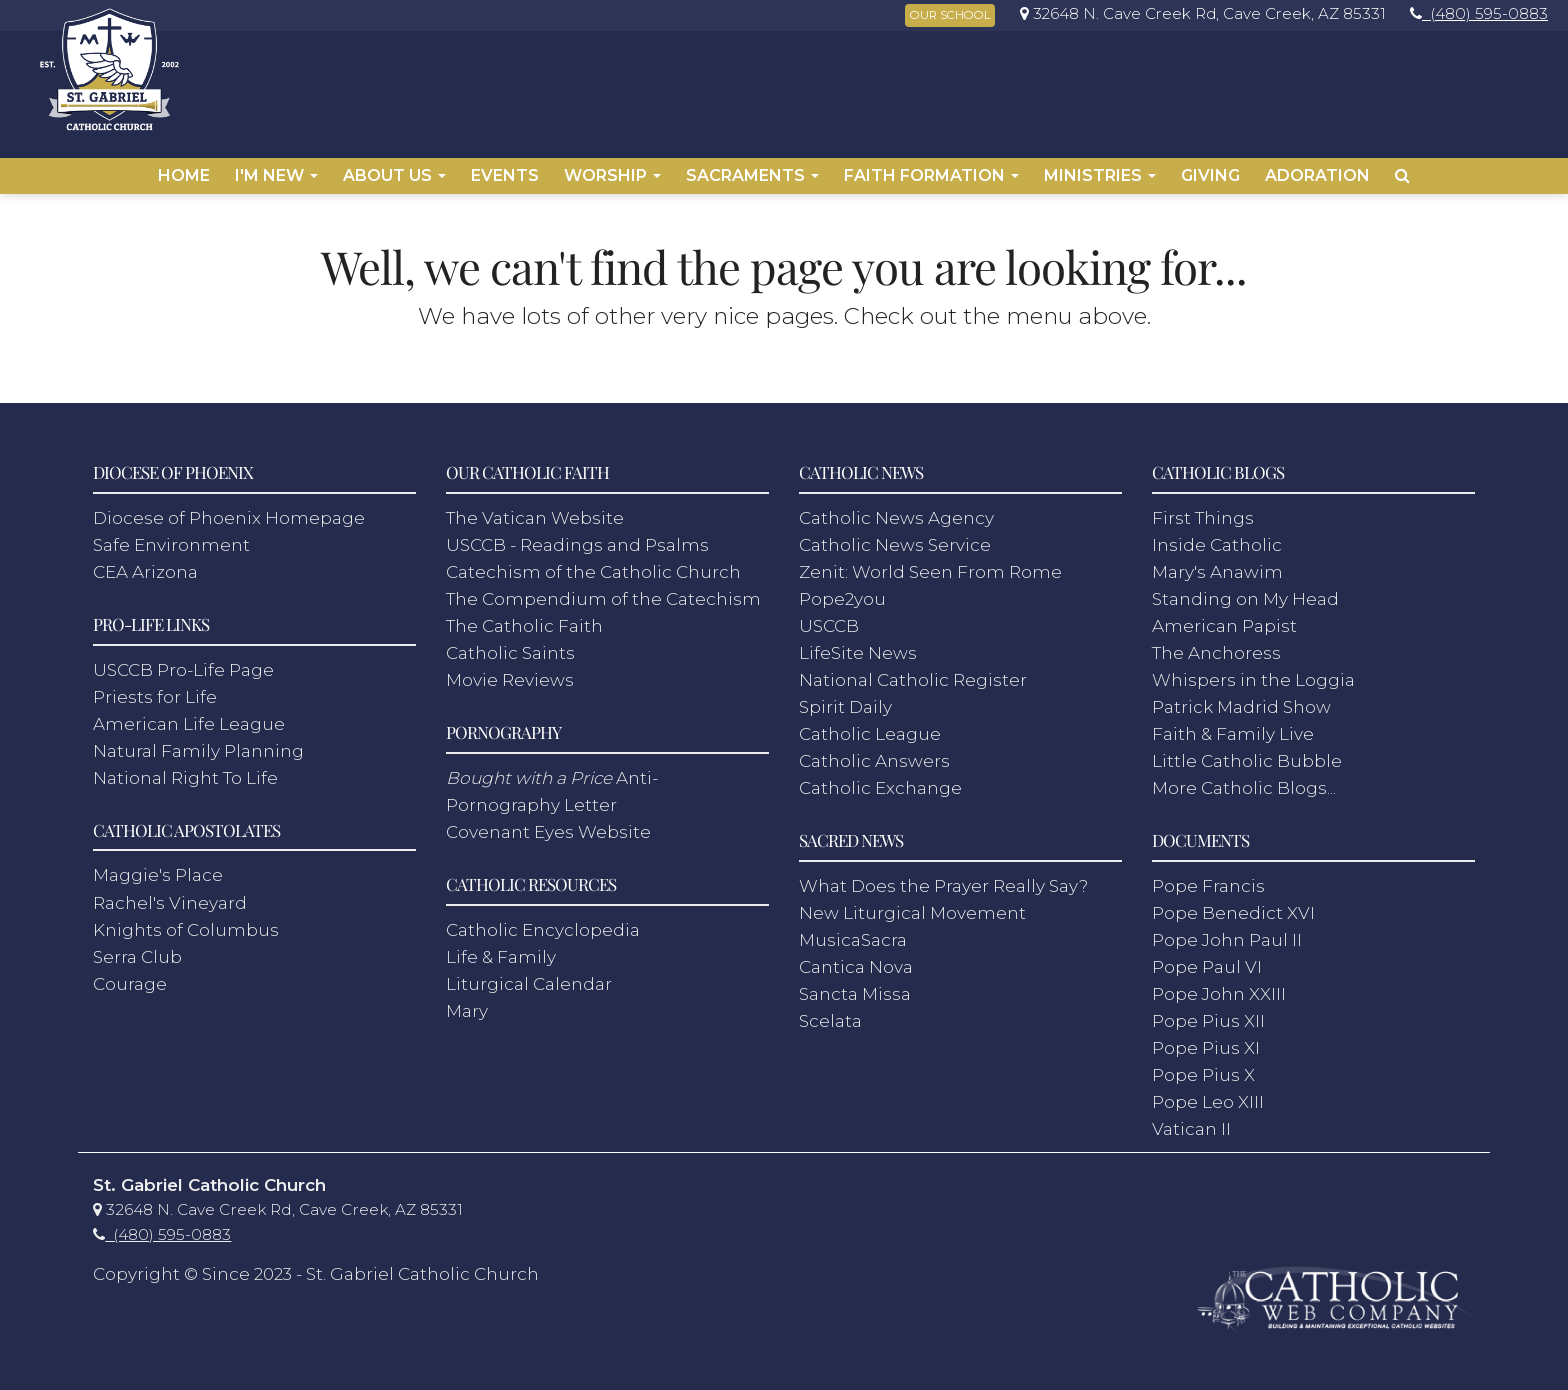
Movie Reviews (510, 673)
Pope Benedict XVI (1233, 906)
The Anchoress (1216, 646)
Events (505, 175)
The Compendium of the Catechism (603, 592)
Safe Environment (171, 538)
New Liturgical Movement (912, 906)
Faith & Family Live (1233, 727)
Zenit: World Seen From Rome (930, 565)
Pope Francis (1208, 879)
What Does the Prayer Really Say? (943, 879)
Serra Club (137, 950)
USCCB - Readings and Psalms (577, 538)
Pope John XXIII (1219, 987)
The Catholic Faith (524, 619)
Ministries (1100, 175)
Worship (612, 175)
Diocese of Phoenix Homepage (229, 511)
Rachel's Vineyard (170, 895)
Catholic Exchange (880, 781)
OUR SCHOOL (950, 15)
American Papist (1224, 619)
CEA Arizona (145, 565)
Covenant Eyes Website (548, 825)
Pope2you (842, 592)
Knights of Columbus (186, 922)
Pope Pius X (1203, 1068)
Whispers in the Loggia (1253, 673)
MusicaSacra (853, 933)
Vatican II (1191, 1122)
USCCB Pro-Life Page (183, 663)
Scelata (830, 1014)
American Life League (189, 717)
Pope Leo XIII (1208, 1095)
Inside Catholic (1217, 538)
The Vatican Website (535, 511)
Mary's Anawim (1217, 565)
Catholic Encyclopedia (543, 922)
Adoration (1317, 175)
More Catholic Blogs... (1244, 781)
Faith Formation (931, 175)
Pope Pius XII (1208, 1014)
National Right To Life (185, 771)
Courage (130, 977)
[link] (1198, 13)
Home (184, 175)
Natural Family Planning (198, 744)
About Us (394, 175)
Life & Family (501, 950)
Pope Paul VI (1207, 960)
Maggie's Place (158, 868)
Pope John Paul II (1227, 933)
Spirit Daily (845, 700)
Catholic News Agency (896, 511)
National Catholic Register (913, 673)
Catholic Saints (510, 646)
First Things (1203, 511)
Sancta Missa (855, 987)
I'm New (276, 175)
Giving (1210, 175)
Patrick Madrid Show (1241, 700)
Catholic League (870, 727)
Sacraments (752, 175)
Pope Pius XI (1206, 1041)
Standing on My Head (1245, 592)
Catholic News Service (895, 538)
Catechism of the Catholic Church (593, 565)
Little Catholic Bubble (1247, 754)
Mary (467, 1004)
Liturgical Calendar (529, 977)
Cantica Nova (856, 960)
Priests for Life (155, 690)
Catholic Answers (874, 754)
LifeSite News (858, 646)
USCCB (829, 619)
